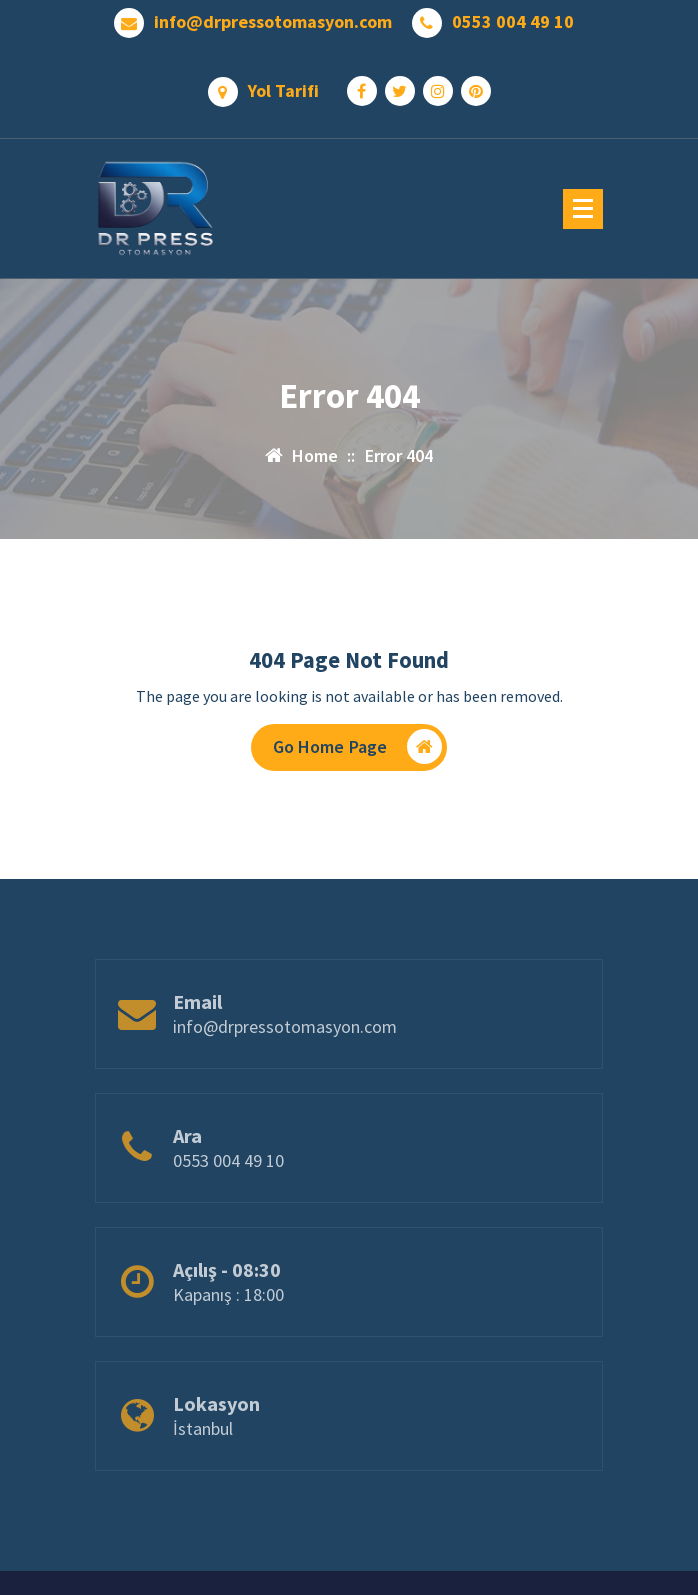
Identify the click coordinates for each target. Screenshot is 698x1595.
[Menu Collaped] (583, 209)
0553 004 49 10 (513, 22)
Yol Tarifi (283, 91)
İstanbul (203, 1451)
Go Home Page (358, 746)
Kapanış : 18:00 (228, 1317)
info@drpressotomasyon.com (273, 22)
